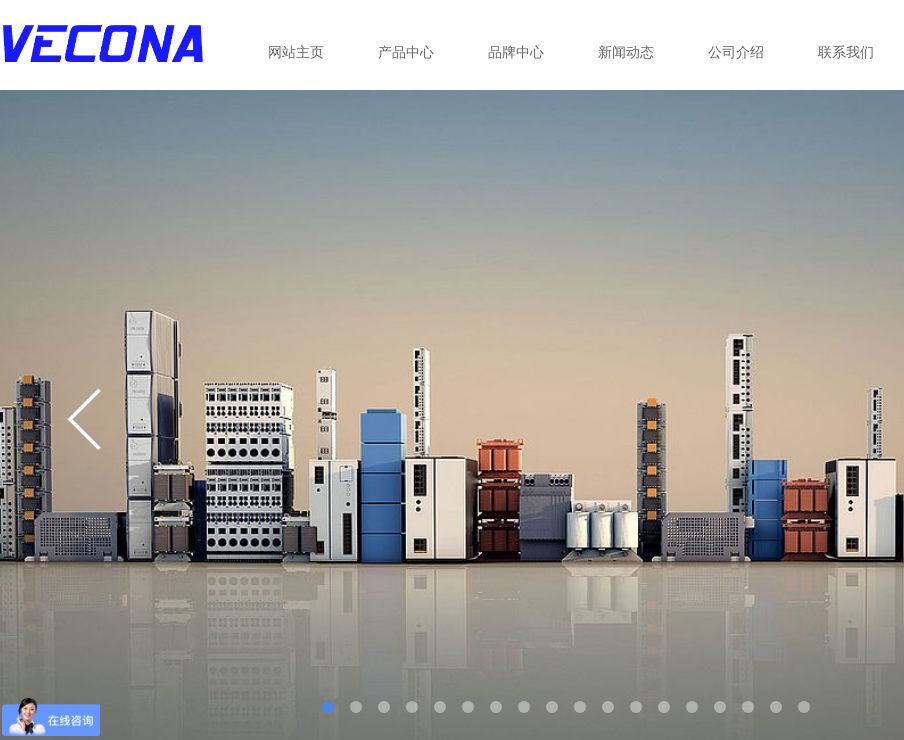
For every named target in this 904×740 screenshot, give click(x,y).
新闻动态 (626, 52)
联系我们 (846, 52)
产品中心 (406, 52)
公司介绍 (736, 52)
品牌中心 (516, 52)
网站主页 (296, 52)
